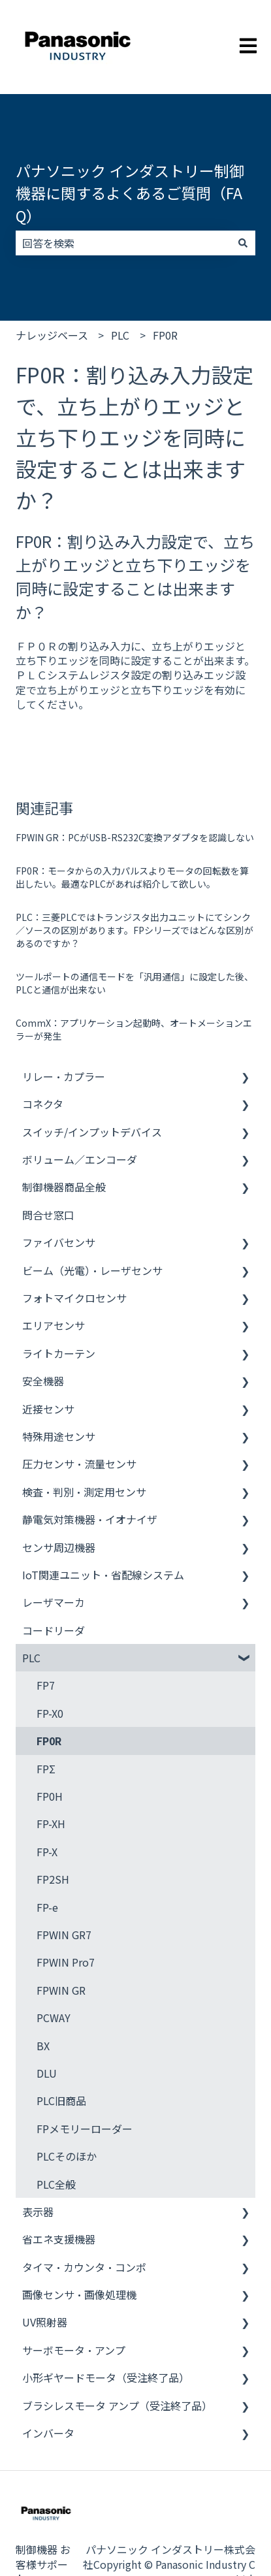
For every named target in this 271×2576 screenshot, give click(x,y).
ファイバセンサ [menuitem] (58, 1242)
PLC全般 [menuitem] (56, 2184)
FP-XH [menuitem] (51, 1823)
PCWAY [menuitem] (54, 2017)
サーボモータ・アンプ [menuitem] (73, 2350)
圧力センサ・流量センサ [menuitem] (79, 1464)
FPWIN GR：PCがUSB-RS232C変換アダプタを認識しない (135, 837)
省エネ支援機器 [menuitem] (58, 2239)
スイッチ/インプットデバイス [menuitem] (92, 1132)
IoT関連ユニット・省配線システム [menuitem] (103, 1575)
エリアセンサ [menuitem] (53, 1325)
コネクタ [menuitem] (42, 1104)
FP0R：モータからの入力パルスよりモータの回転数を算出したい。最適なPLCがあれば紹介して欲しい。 (132, 877)
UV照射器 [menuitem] (44, 2322)
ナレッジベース (52, 335)
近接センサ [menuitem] (48, 1409)
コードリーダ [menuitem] (53, 1630)
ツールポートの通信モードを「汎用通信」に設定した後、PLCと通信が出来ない (134, 983)
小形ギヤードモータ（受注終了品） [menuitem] (105, 2377)
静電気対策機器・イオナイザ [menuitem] (89, 1519)
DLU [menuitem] (47, 2073)
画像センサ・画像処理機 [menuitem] (79, 2294)
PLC (120, 335)
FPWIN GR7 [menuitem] (64, 1934)
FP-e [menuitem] (47, 1907)
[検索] (243, 243)
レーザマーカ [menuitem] (53, 1602)
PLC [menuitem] (31, 1658)
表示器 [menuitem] (38, 2211)
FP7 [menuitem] (46, 1685)
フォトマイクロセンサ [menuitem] (74, 1298)
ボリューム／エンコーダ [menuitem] (79, 1159)
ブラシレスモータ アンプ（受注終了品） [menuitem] (117, 2405)
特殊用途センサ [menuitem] (58, 1436)
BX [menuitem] (43, 2045)
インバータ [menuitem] (48, 2433)
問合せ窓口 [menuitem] (48, 1215)
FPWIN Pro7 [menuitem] (66, 1962)
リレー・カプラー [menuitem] (63, 1076)
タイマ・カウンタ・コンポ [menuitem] (84, 2267)
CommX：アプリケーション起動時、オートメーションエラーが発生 (134, 1029)
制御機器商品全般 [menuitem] (64, 1187)
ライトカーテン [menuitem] (58, 1353)
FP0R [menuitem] (49, 1740)
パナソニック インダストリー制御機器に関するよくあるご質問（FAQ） (130, 193)
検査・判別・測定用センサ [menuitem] (84, 1492)
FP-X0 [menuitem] (50, 1713)
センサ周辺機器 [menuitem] (58, 1547)
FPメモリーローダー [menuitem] (85, 2128)
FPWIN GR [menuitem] (61, 1990)
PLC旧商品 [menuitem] (61, 2100)
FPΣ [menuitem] (46, 1769)
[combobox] (123, 243)
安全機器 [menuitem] (43, 1381)
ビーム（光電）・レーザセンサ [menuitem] (92, 1270)
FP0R (165, 335)
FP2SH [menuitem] (53, 1879)
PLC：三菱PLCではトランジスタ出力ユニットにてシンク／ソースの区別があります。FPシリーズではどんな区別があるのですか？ (134, 929)
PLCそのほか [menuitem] (67, 2156)
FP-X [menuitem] (47, 1852)
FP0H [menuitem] (50, 1796)
